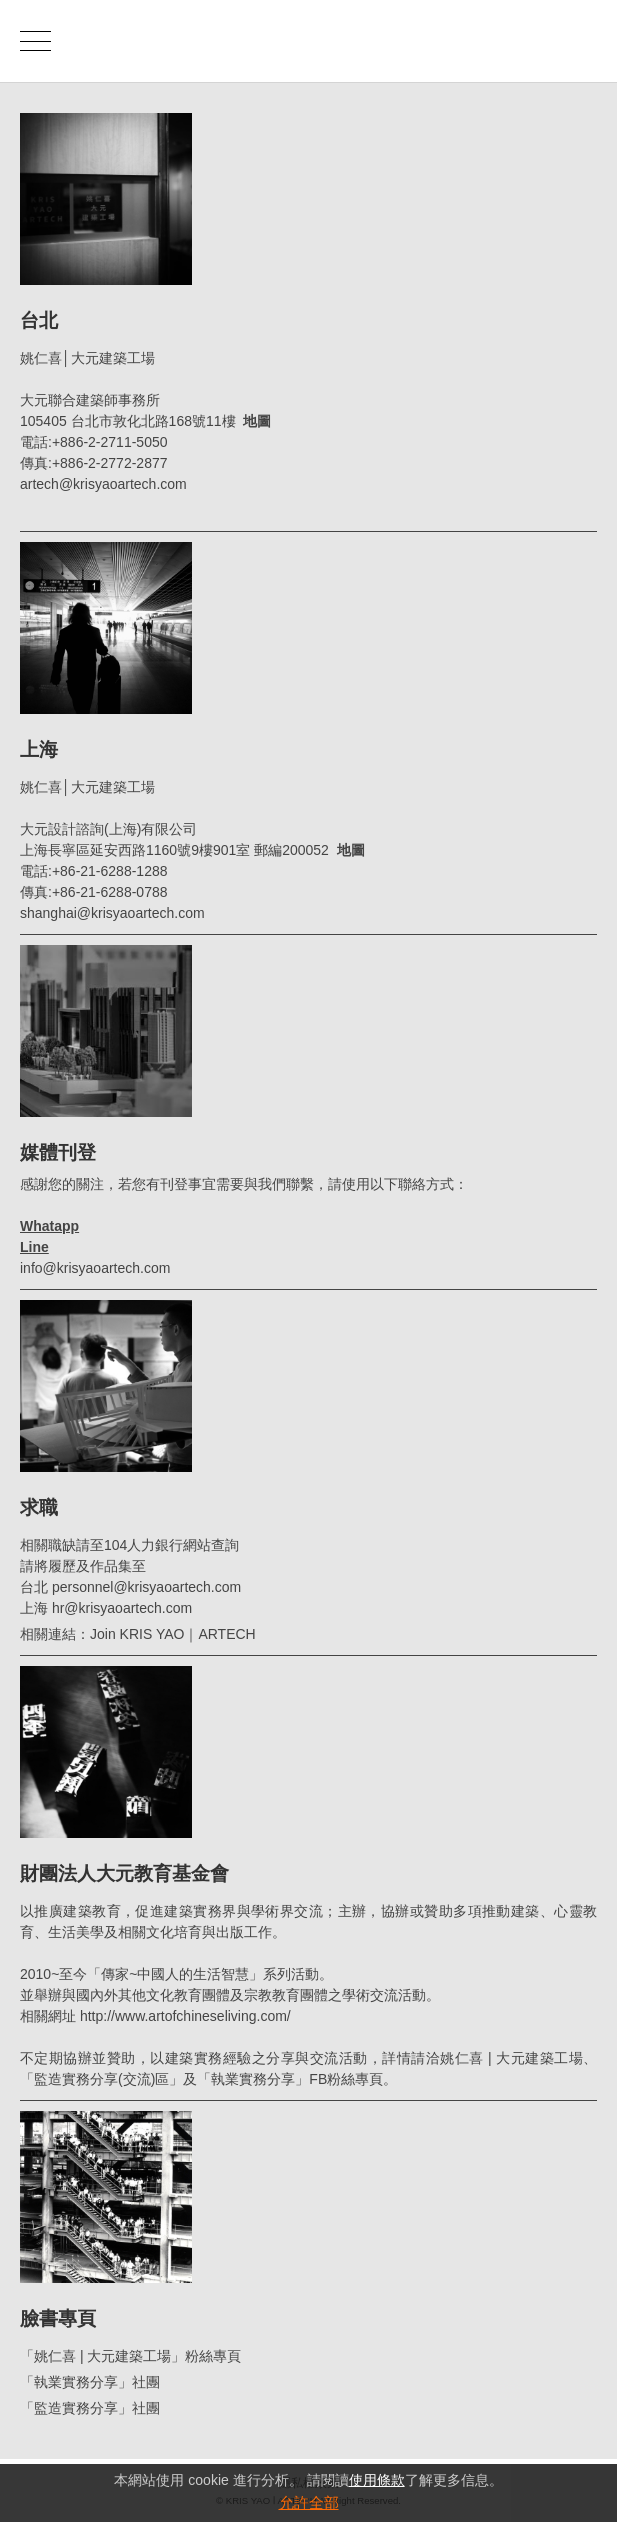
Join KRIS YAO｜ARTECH (173, 1634)
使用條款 (377, 2480)
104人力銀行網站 (157, 1545)
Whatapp (49, 1226)
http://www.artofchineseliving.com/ (185, 2016)
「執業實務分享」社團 (90, 2382)
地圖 (257, 421)
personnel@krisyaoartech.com (146, 1587)
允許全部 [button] (309, 2502)
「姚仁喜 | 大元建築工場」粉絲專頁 (130, 2356)
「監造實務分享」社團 (90, 2408)
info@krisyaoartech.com (95, 1268)
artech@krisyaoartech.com (103, 484)
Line (34, 1247)
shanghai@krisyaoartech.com (112, 913)
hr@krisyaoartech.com (122, 1608)
